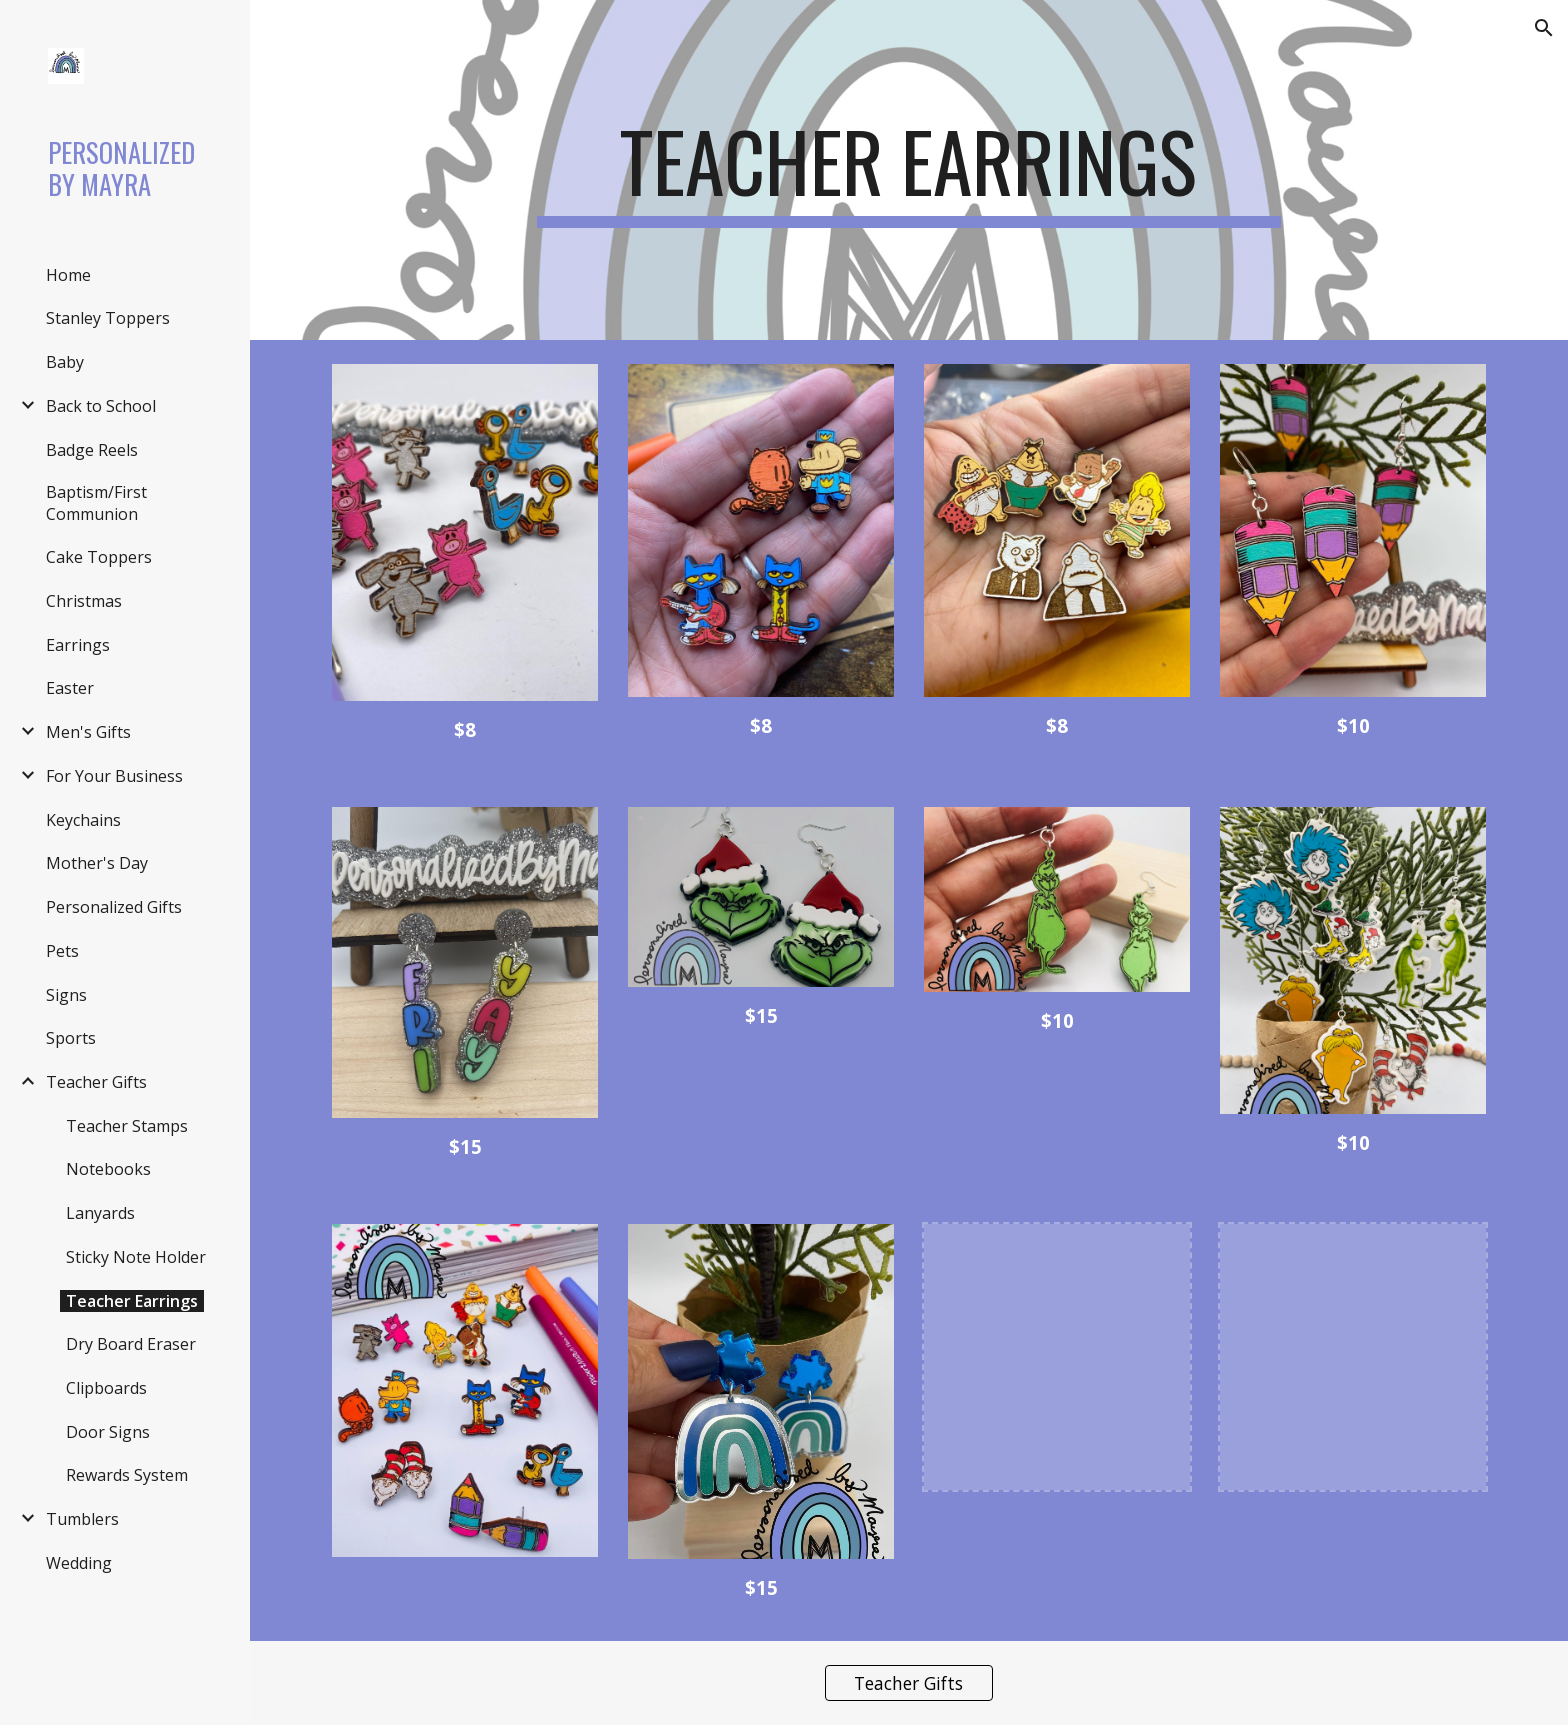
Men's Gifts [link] (88, 732)
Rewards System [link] (127, 1475)
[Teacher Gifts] (909, 1682)
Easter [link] (70, 688)
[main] (909, 170)
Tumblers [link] (82, 1519)
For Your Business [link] (114, 776)
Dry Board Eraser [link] (131, 1344)
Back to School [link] (101, 406)
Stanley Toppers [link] (108, 318)
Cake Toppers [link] (99, 557)
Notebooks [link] (108, 1169)
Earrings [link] (78, 645)
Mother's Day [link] (97, 863)
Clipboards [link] (106, 1388)
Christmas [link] (84, 601)
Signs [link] (66, 995)
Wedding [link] (79, 1563)
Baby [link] (65, 362)
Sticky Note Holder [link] (136, 1257)
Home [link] (68, 275)
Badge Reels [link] (92, 450)
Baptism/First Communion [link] (96, 503)
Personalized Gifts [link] (114, 907)
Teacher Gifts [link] (96, 1082)
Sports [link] (71, 1038)
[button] (1544, 28)
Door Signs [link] (108, 1432)
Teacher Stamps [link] (127, 1126)
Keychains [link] (83, 820)
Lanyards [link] (100, 1213)
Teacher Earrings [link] (132, 1301)
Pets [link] (62, 951)
